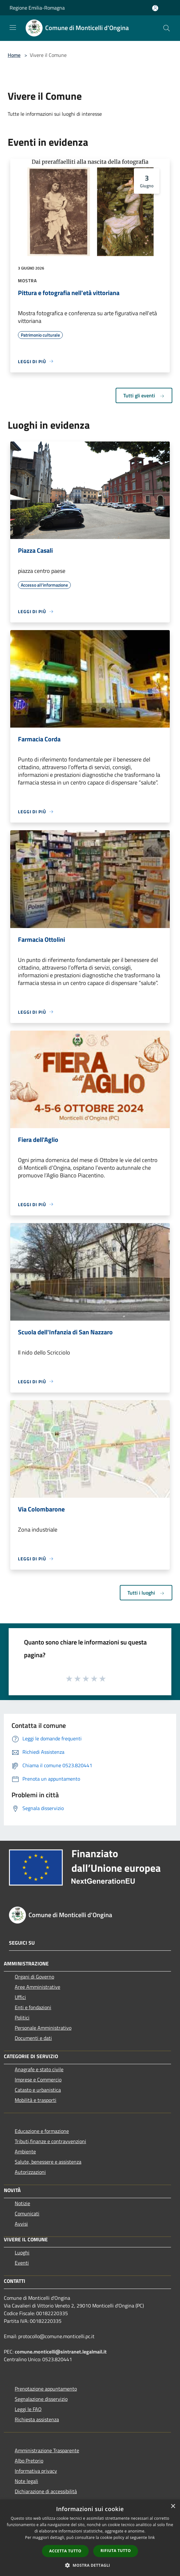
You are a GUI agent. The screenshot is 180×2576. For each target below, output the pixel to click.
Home (14, 55)
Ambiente (25, 2151)
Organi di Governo (34, 1976)
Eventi (22, 2263)
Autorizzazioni (30, 2172)
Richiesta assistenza (37, 2419)
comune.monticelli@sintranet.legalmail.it (61, 2351)
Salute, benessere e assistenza (48, 2162)
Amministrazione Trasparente (47, 2450)
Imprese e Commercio (38, 2079)
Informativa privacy (36, 2471)
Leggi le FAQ (28, 2409)
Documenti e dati (33, 2038)
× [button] (172, 2506)
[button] (90, 2565)
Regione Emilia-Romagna (37, 8)
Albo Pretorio (29, 2460)
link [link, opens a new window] (151, 2537)
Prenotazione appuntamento (46, 2389)
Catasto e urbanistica (38, 2090)
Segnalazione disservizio (41, 2399)
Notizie (22, 2203)
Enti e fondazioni (33, 2007)
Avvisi (21, 2224)
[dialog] (90, 2538)
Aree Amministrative (37, 1987)
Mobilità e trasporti (35, 2100)
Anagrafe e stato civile (39, 2069)
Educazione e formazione (42, 2131)
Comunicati (27, 2213)
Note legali (26, 2481)
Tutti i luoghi (146, 1592)
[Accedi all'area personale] (155, 8)
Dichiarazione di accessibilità (46, 2491)
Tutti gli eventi (144, 395)
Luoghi (22, 2252)
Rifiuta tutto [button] (116, 2550)
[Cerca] (166, 28)
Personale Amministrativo (43, 2028)
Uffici (20, 1997)
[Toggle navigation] (13, 27)
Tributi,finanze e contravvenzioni (50, 2141)
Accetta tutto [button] (65, 2551)
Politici (22, 2017)
